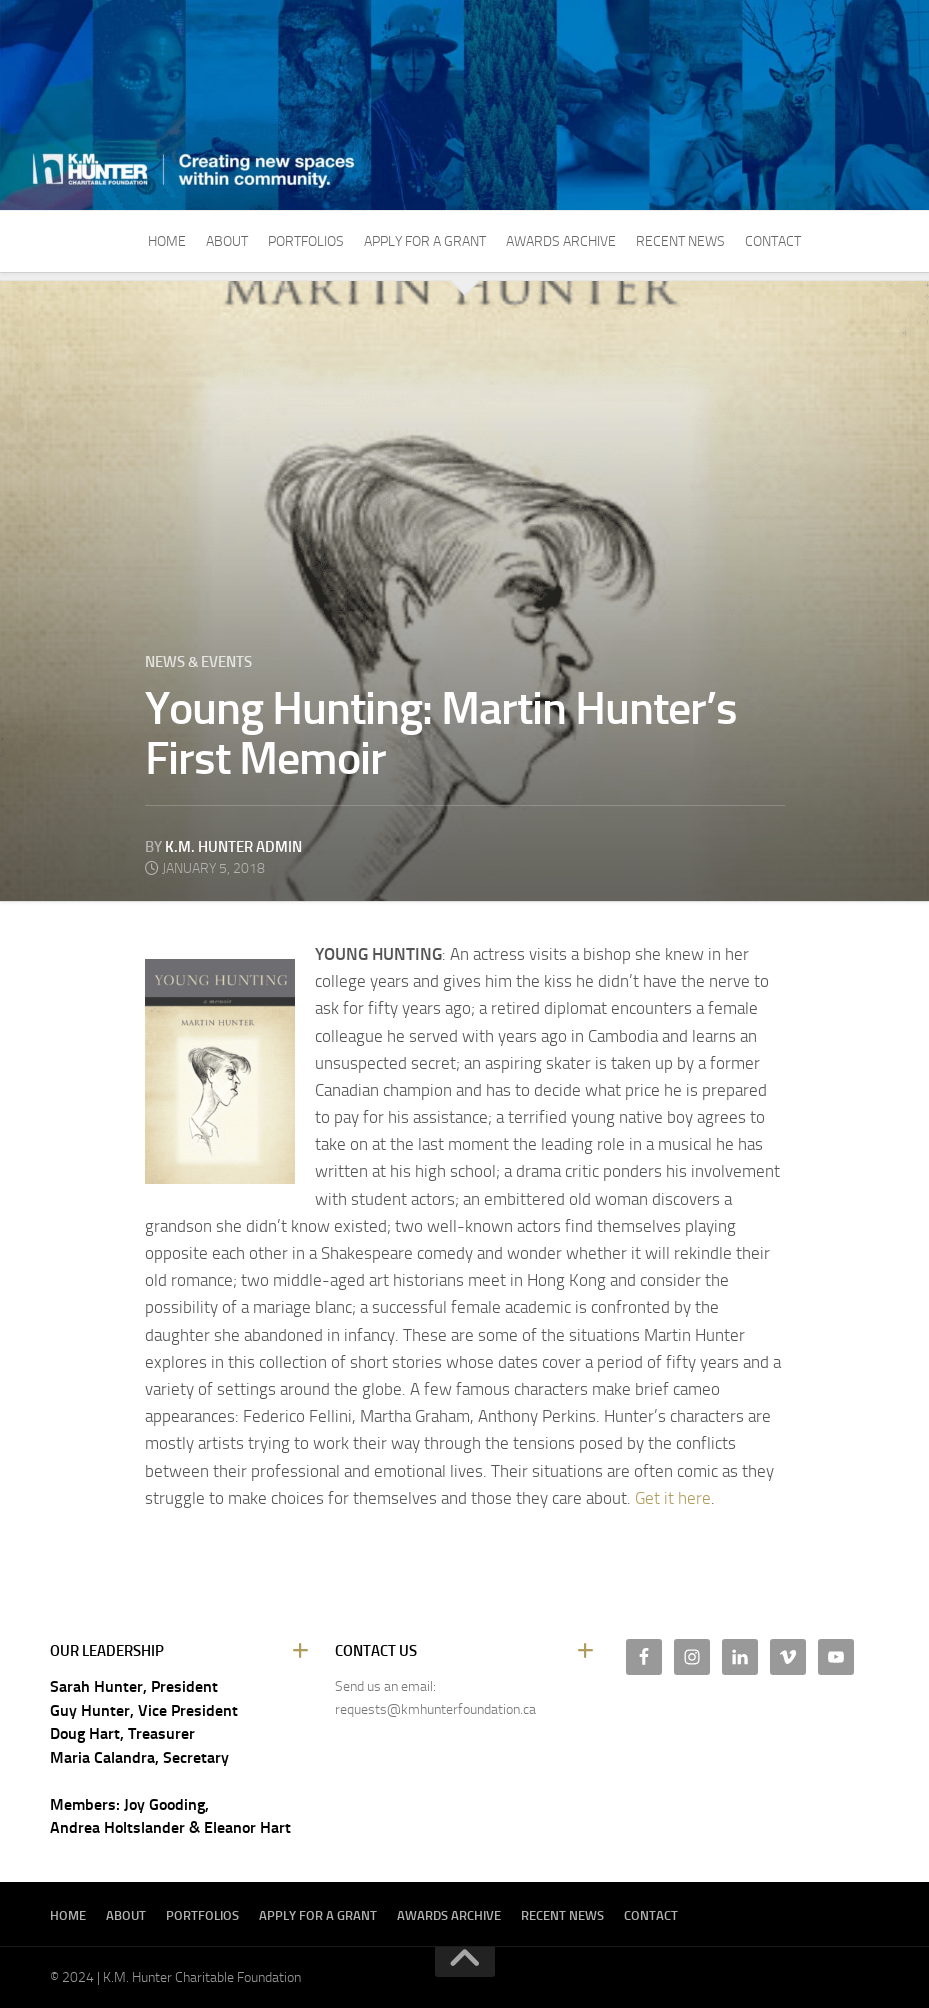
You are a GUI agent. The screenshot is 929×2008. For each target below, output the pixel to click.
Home (167, 241)
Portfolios (306, 241)
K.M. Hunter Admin (233, 847)
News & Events (198, 662)
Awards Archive (561, 241)
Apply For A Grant (425, 241)
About (227, 241)
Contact (773, 241)
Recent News (680, 241)
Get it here (673, 1498)
